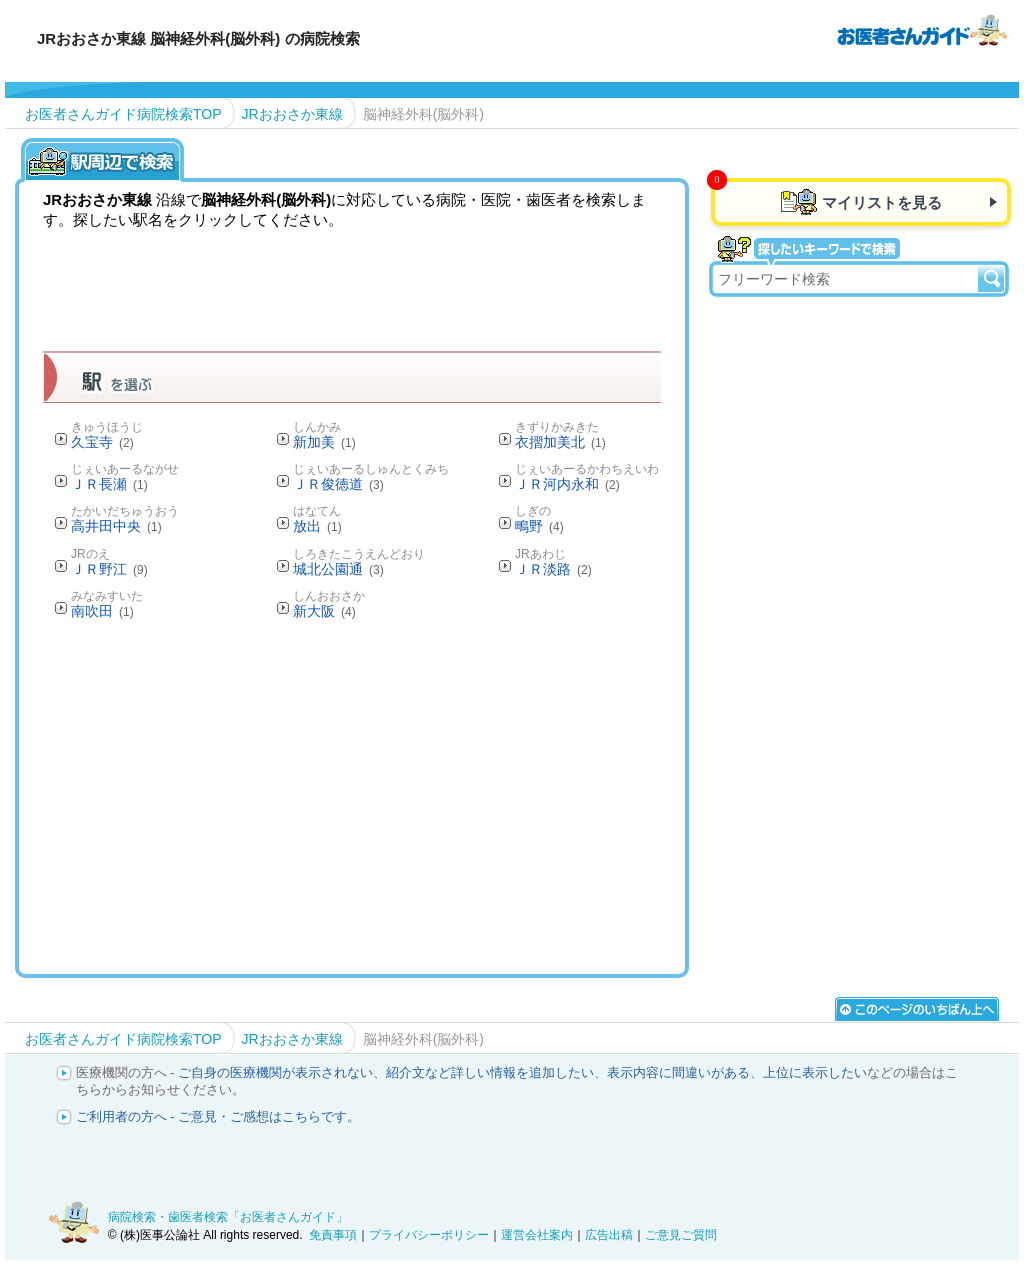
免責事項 (333, 1235)
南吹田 (102, 611)
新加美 (324, 442)
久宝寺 (102, 442)
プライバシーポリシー (429, 1235)
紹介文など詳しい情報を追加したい (490, 1072)
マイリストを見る (882, 202)
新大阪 (324, 611)
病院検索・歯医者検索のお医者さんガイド (922, 29)
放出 (317, 526)
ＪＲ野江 (109, 569)
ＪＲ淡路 (553, 569)
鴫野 (539, 526)
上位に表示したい (815, 1072)
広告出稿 (609, 1235)
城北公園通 (338, 569)
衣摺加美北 (560, 442)
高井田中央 (116, 526)
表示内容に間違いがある (678, 1072)
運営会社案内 (537, 1235)
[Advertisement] (407, 796)
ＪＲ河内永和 (566, 484)
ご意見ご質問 (681, 1235)
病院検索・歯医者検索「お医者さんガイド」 (228, 1217)
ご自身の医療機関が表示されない (275, 1072)
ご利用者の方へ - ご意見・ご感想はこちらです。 (218, 1116)
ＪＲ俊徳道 (338, 484)
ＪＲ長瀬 (109, 484)
